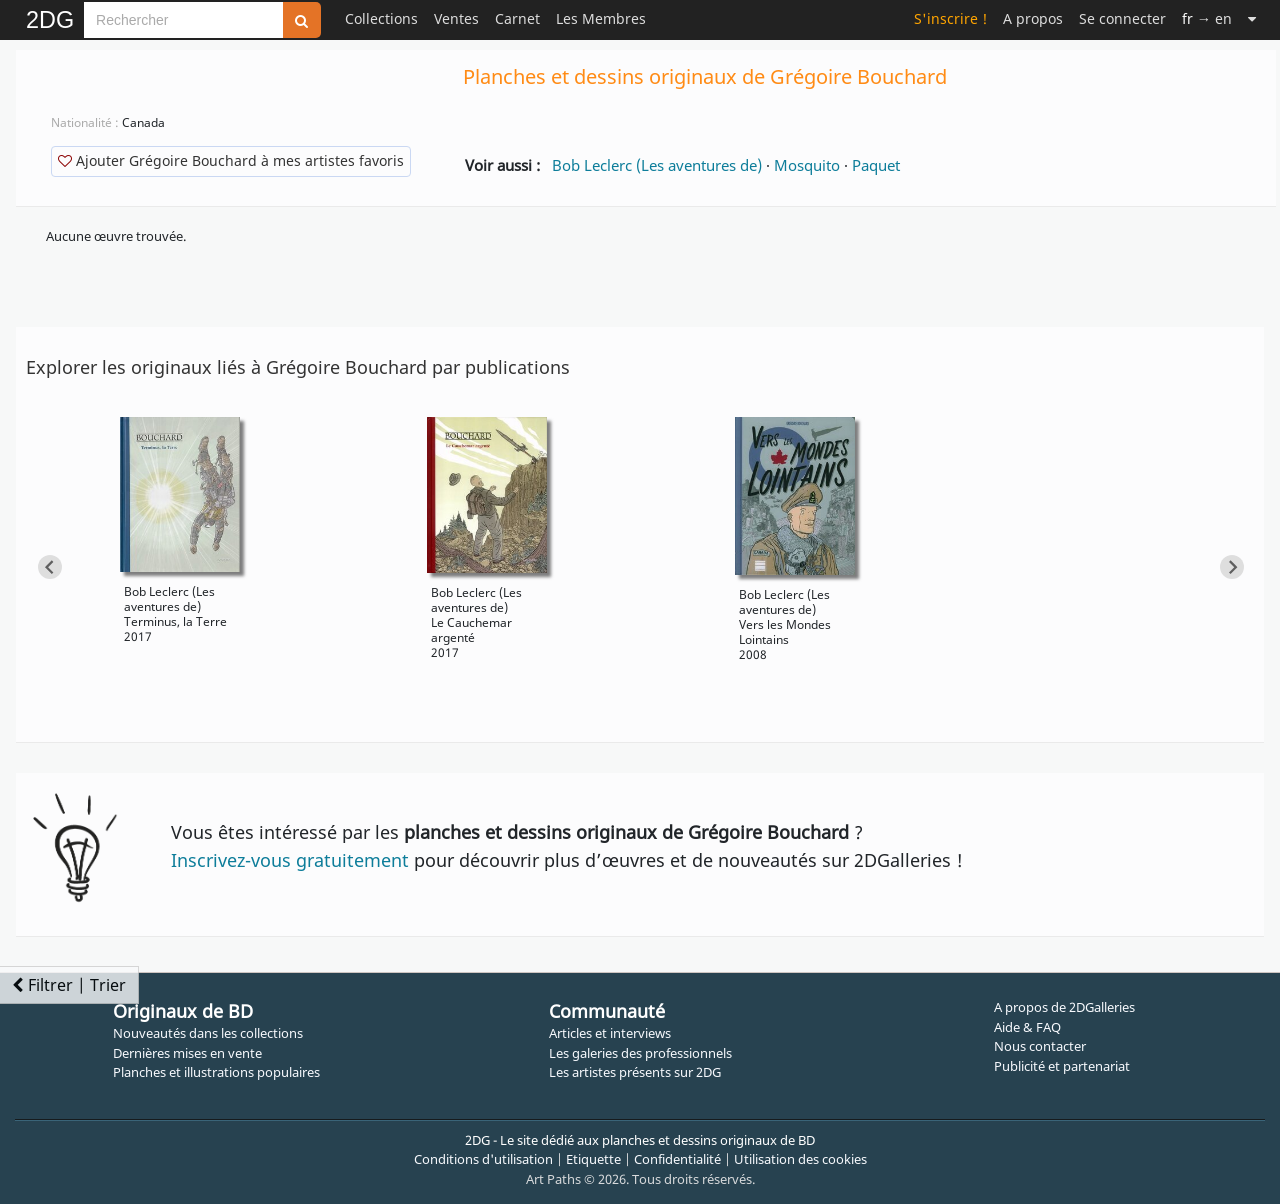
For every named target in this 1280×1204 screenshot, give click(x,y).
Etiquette (593, 1159)
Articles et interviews (610, 1033)
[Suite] (1252, 18)
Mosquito (807, 165)
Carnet (517, 18)
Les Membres (601, 18)
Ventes (456, 18)
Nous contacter (1040, 1046)
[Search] (183, 20)
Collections (381, 18)
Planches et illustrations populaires (216, 1072)
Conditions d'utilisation (483, 1159)
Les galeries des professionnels (640, 1053)
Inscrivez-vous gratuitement (290, 860)
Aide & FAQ (1027, 1027)
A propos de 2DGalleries (1064, 1007)
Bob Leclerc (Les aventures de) (657, 165)
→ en (1207, 18)
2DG (50, 20)
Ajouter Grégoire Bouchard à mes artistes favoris (231, 160)
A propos (1033, 18)
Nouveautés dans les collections (208, 1033)
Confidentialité (677, 1159)
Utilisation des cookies (800, 1159)
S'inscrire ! (950, 18)
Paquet (876, 165)
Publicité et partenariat (1062, 1066)
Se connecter (1122, 18)
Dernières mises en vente (187, 1053)
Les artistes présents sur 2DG (635, 1072)
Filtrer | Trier (69, 985)
